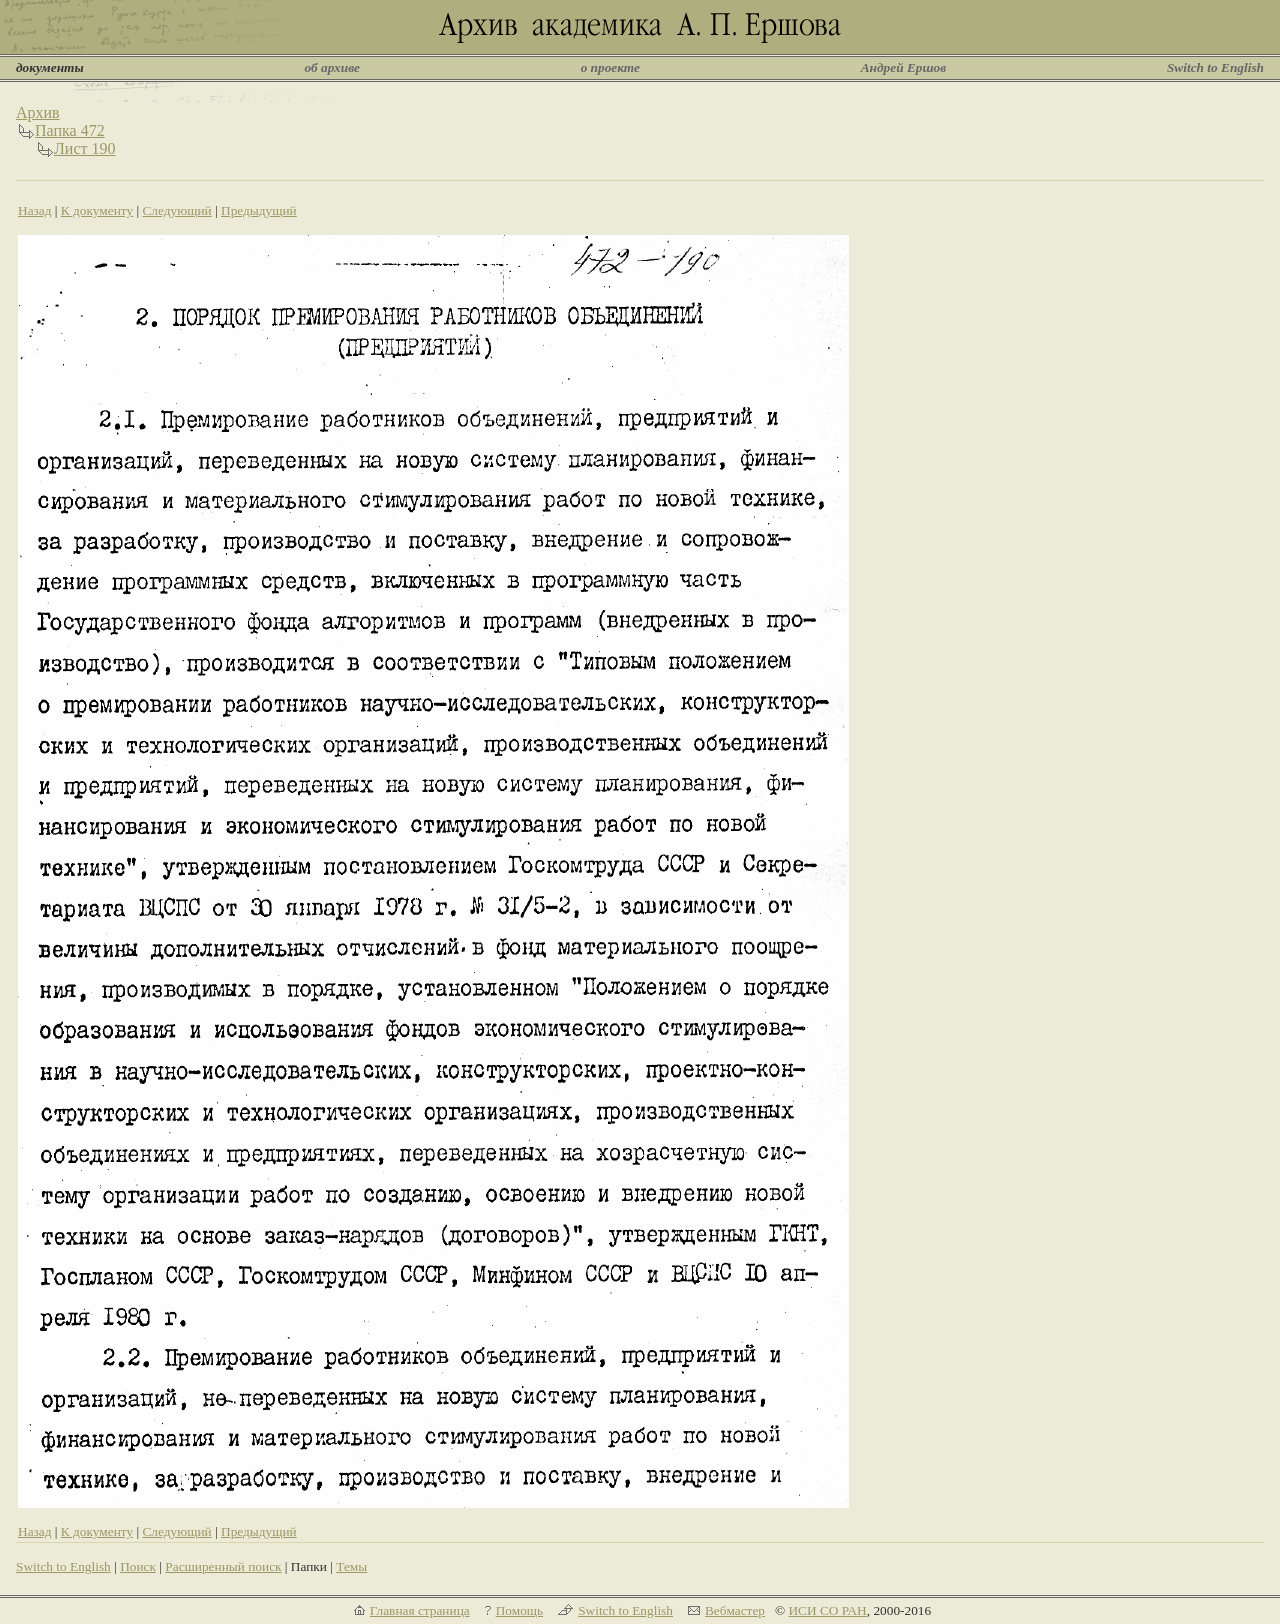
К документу (97, 210)
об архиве (332, 67)
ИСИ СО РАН (827, 1610)
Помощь (519, 1610)
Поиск (138, 1566)
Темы (351, 1566)
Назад (35, 210)
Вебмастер (735, 1610)
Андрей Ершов (904, 67)
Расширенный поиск (223, 1566)
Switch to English (1215, 67)
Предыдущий (259, 210)
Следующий (176, 210)
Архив (38, 112)
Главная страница (420, 1610)
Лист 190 (85, 148)
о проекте (610, 67)
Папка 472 (70, 130)
